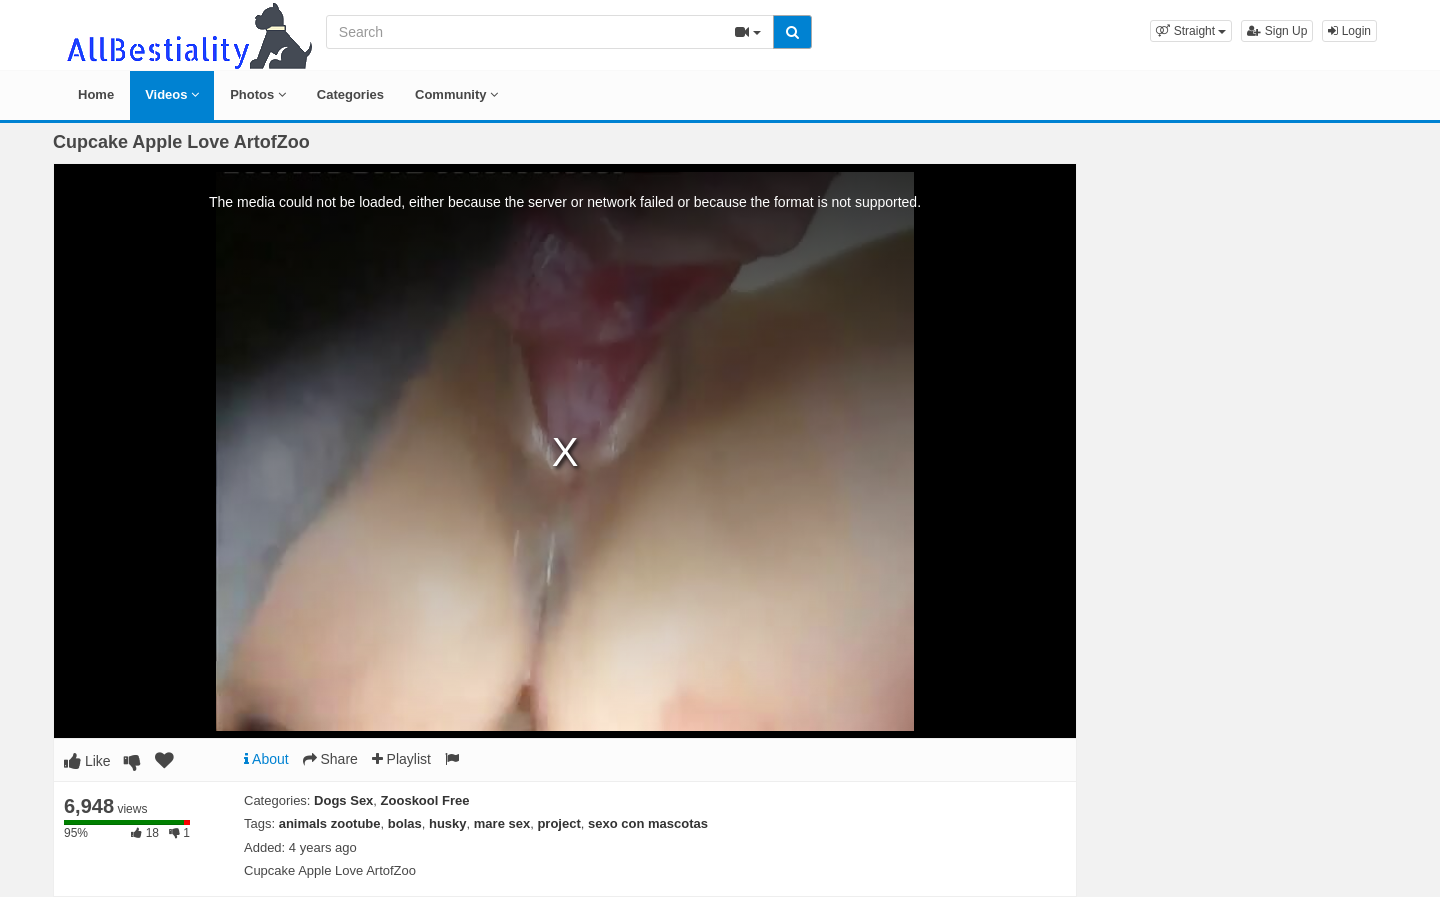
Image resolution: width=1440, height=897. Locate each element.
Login (1349, 31)
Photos (258, 94)
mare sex (502, 823)
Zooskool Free (425, 800)
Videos (172, 94)
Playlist (401, 759)
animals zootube (330, 823)
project (558, 823)
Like (87, 761)
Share (330, 759)
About (266, 759)
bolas (405, 823)
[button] (1191, 31)
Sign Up (1277, 31)
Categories (350, 94)
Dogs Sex (343, 800)
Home (96, 94)
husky (448, 823)
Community (456, 94)
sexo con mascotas (648, 823)
